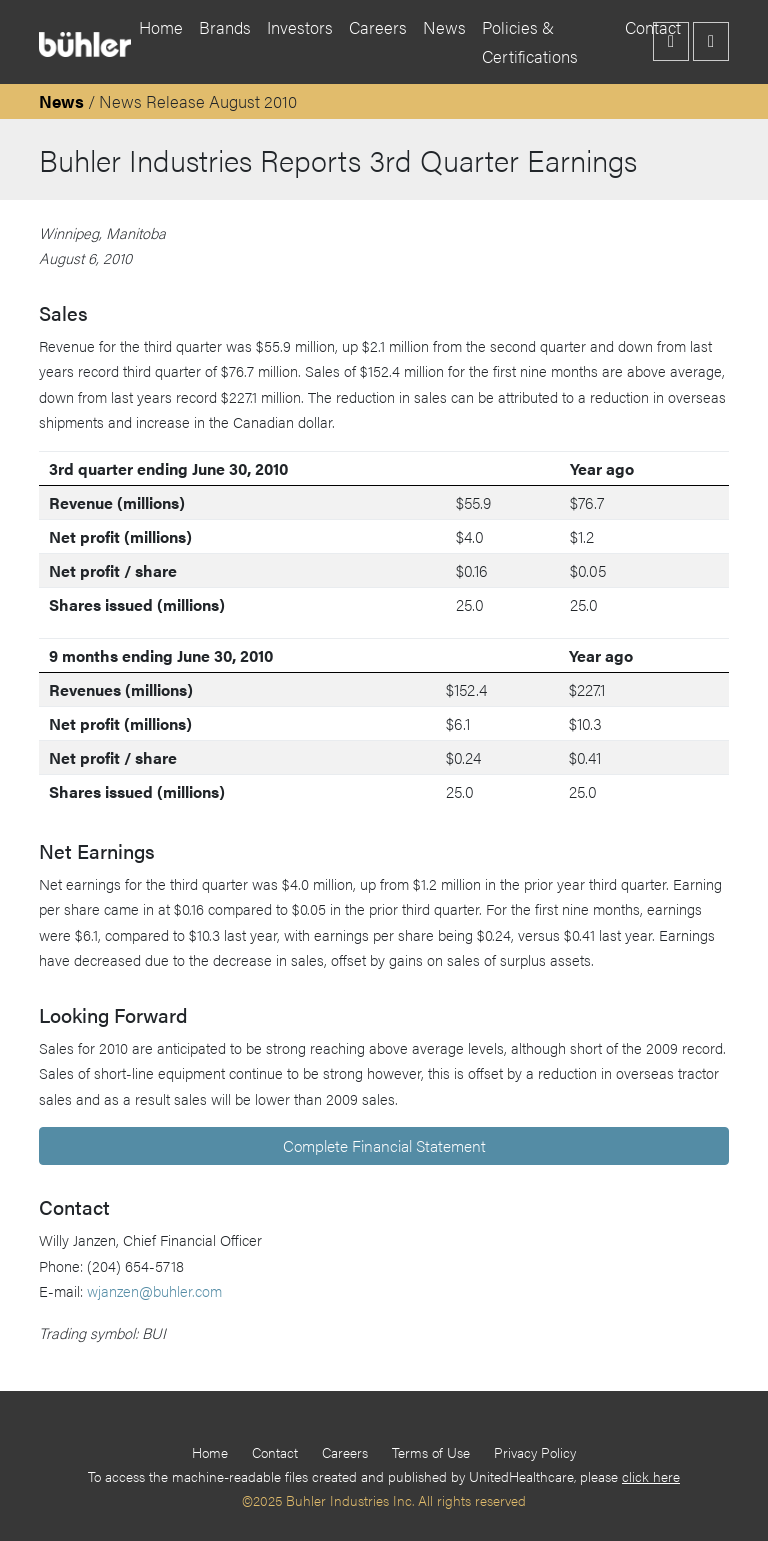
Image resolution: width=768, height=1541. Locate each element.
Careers (378, 27)
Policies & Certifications (530, 41)
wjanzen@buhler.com (154, 1290)
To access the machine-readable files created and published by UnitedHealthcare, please (384, 1476)
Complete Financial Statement (384, 1145)
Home (161, 27)
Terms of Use (431, 1452)
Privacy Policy (535, 1452)
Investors (300, 27)
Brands (225, 27)
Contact (275, 1452)
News (444, 27)
